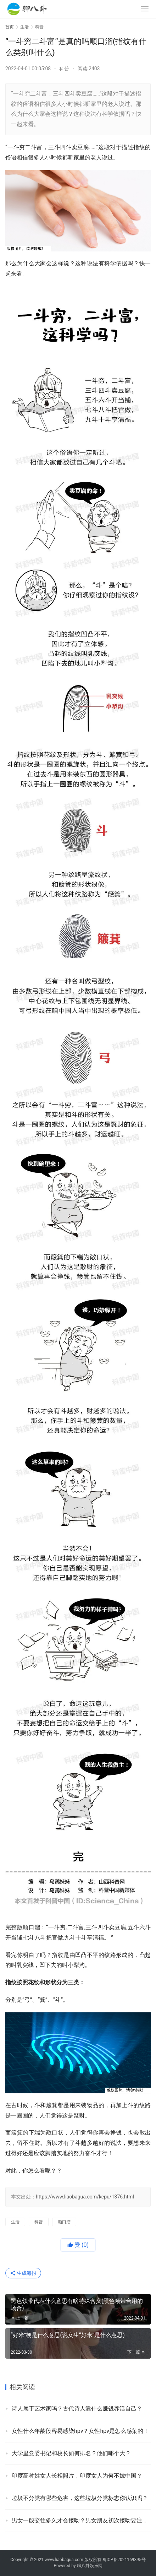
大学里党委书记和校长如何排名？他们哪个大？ (71, 2453)
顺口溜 (64, 2221)
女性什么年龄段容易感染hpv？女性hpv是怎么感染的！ (80, 2431)
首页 (9, 27)
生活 (15, 2221)
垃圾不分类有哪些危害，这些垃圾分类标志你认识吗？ (80, 2498)
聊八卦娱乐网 (89, 2565)
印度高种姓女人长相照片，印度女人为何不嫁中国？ (77, 2475)
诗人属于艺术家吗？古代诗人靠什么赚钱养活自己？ (77, 2408)
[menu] (144, 9)
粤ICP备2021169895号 (124, 2559)
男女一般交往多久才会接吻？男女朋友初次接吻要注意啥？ (81, 2520)
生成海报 (23, 2273)
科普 (64, 68)
